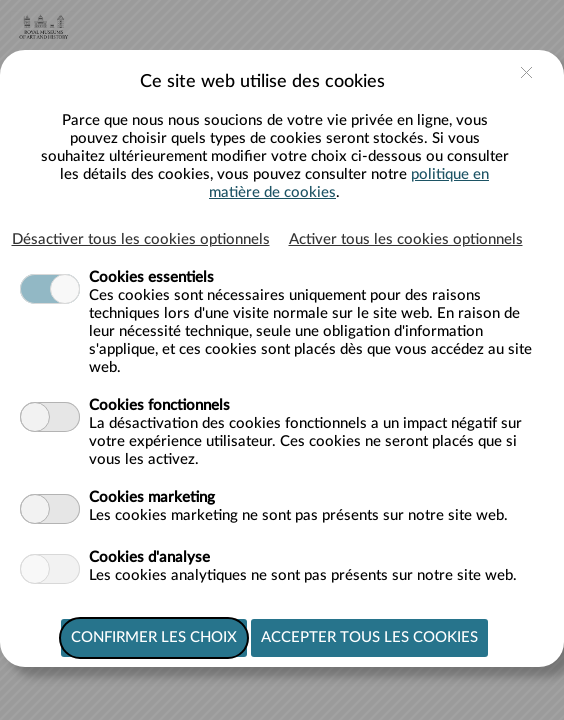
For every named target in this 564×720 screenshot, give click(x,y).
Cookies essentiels (151, 277)
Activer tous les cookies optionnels (406, 239)
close (526, 72)
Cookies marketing (152, 497)
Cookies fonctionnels (159, 405)
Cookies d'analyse (149, 557)
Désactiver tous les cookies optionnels (141, 239)
